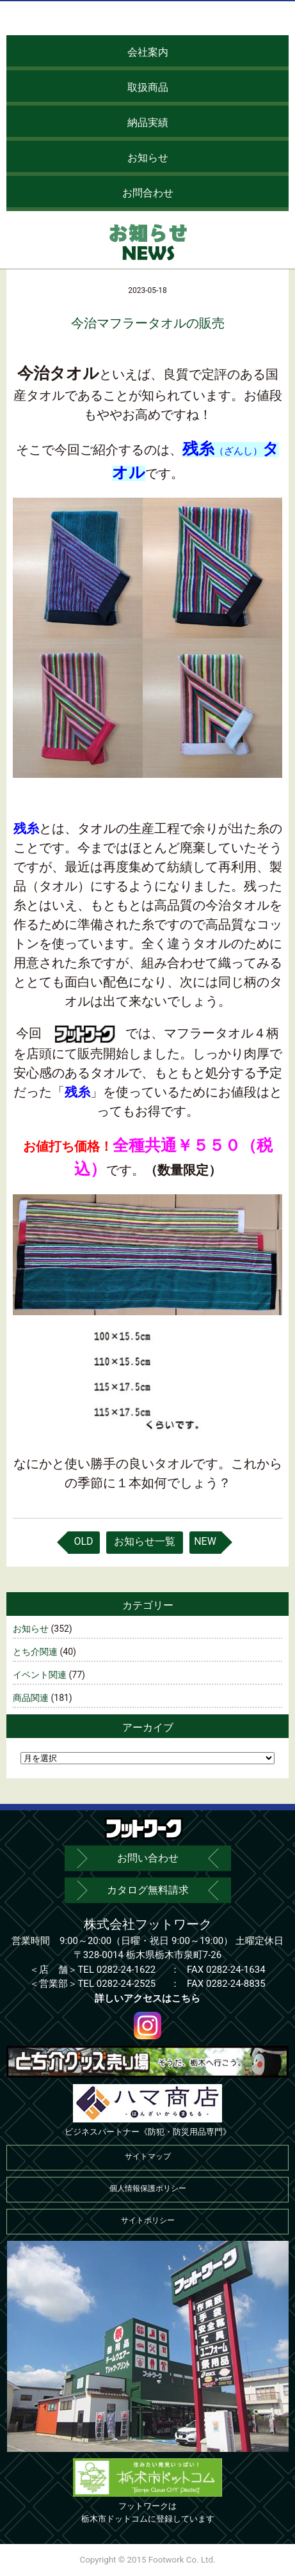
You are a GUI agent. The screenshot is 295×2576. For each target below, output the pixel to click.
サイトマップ (148, 2156)
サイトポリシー (148, 2220)
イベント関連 (40, 1675)
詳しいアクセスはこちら (147, 1998)
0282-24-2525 (126, 1983)
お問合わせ (147, 193)
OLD (83, 1541)
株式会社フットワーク (148, 1924)
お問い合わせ (148, 1858)
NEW (205, 1541)
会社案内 (147, 52)
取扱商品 (147, 87)
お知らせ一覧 (144, 1541)
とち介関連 (35, 1652)
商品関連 (31, 1698)
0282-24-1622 (126, 1969)
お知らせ (147, 158)
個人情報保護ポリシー (147, 2188)
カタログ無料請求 (148, 1890)
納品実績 (147, 122)
